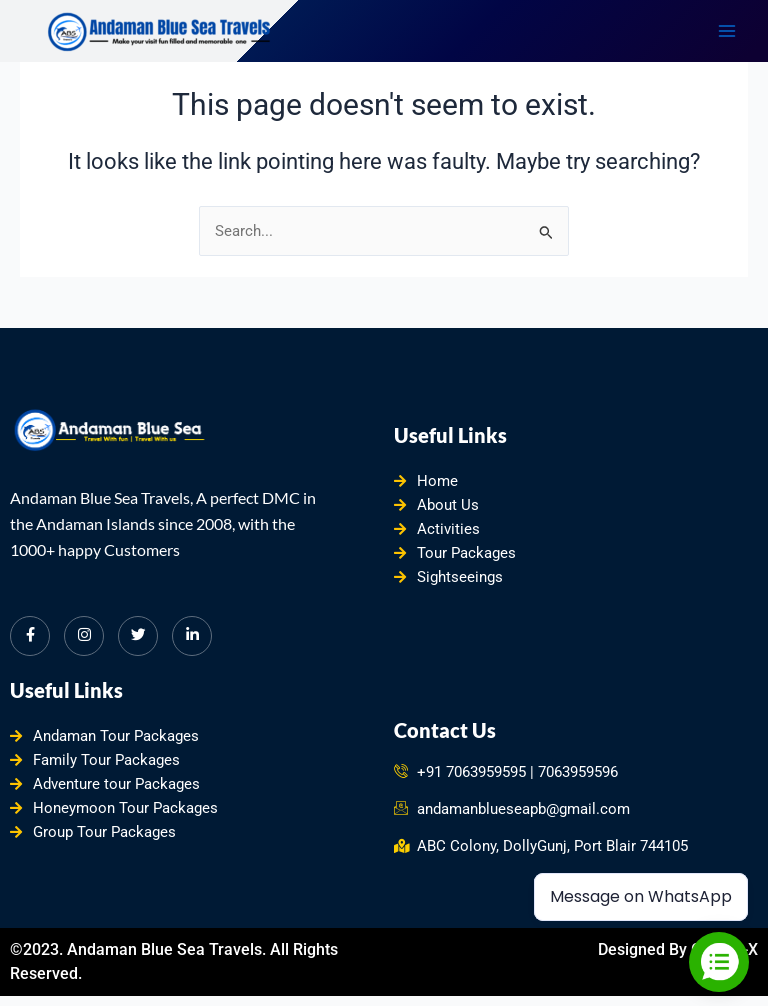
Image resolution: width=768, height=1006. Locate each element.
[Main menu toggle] (727, 31)
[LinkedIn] (192, 636)
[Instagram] (84, 636)
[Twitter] (138, 636)
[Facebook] (30, 636)
